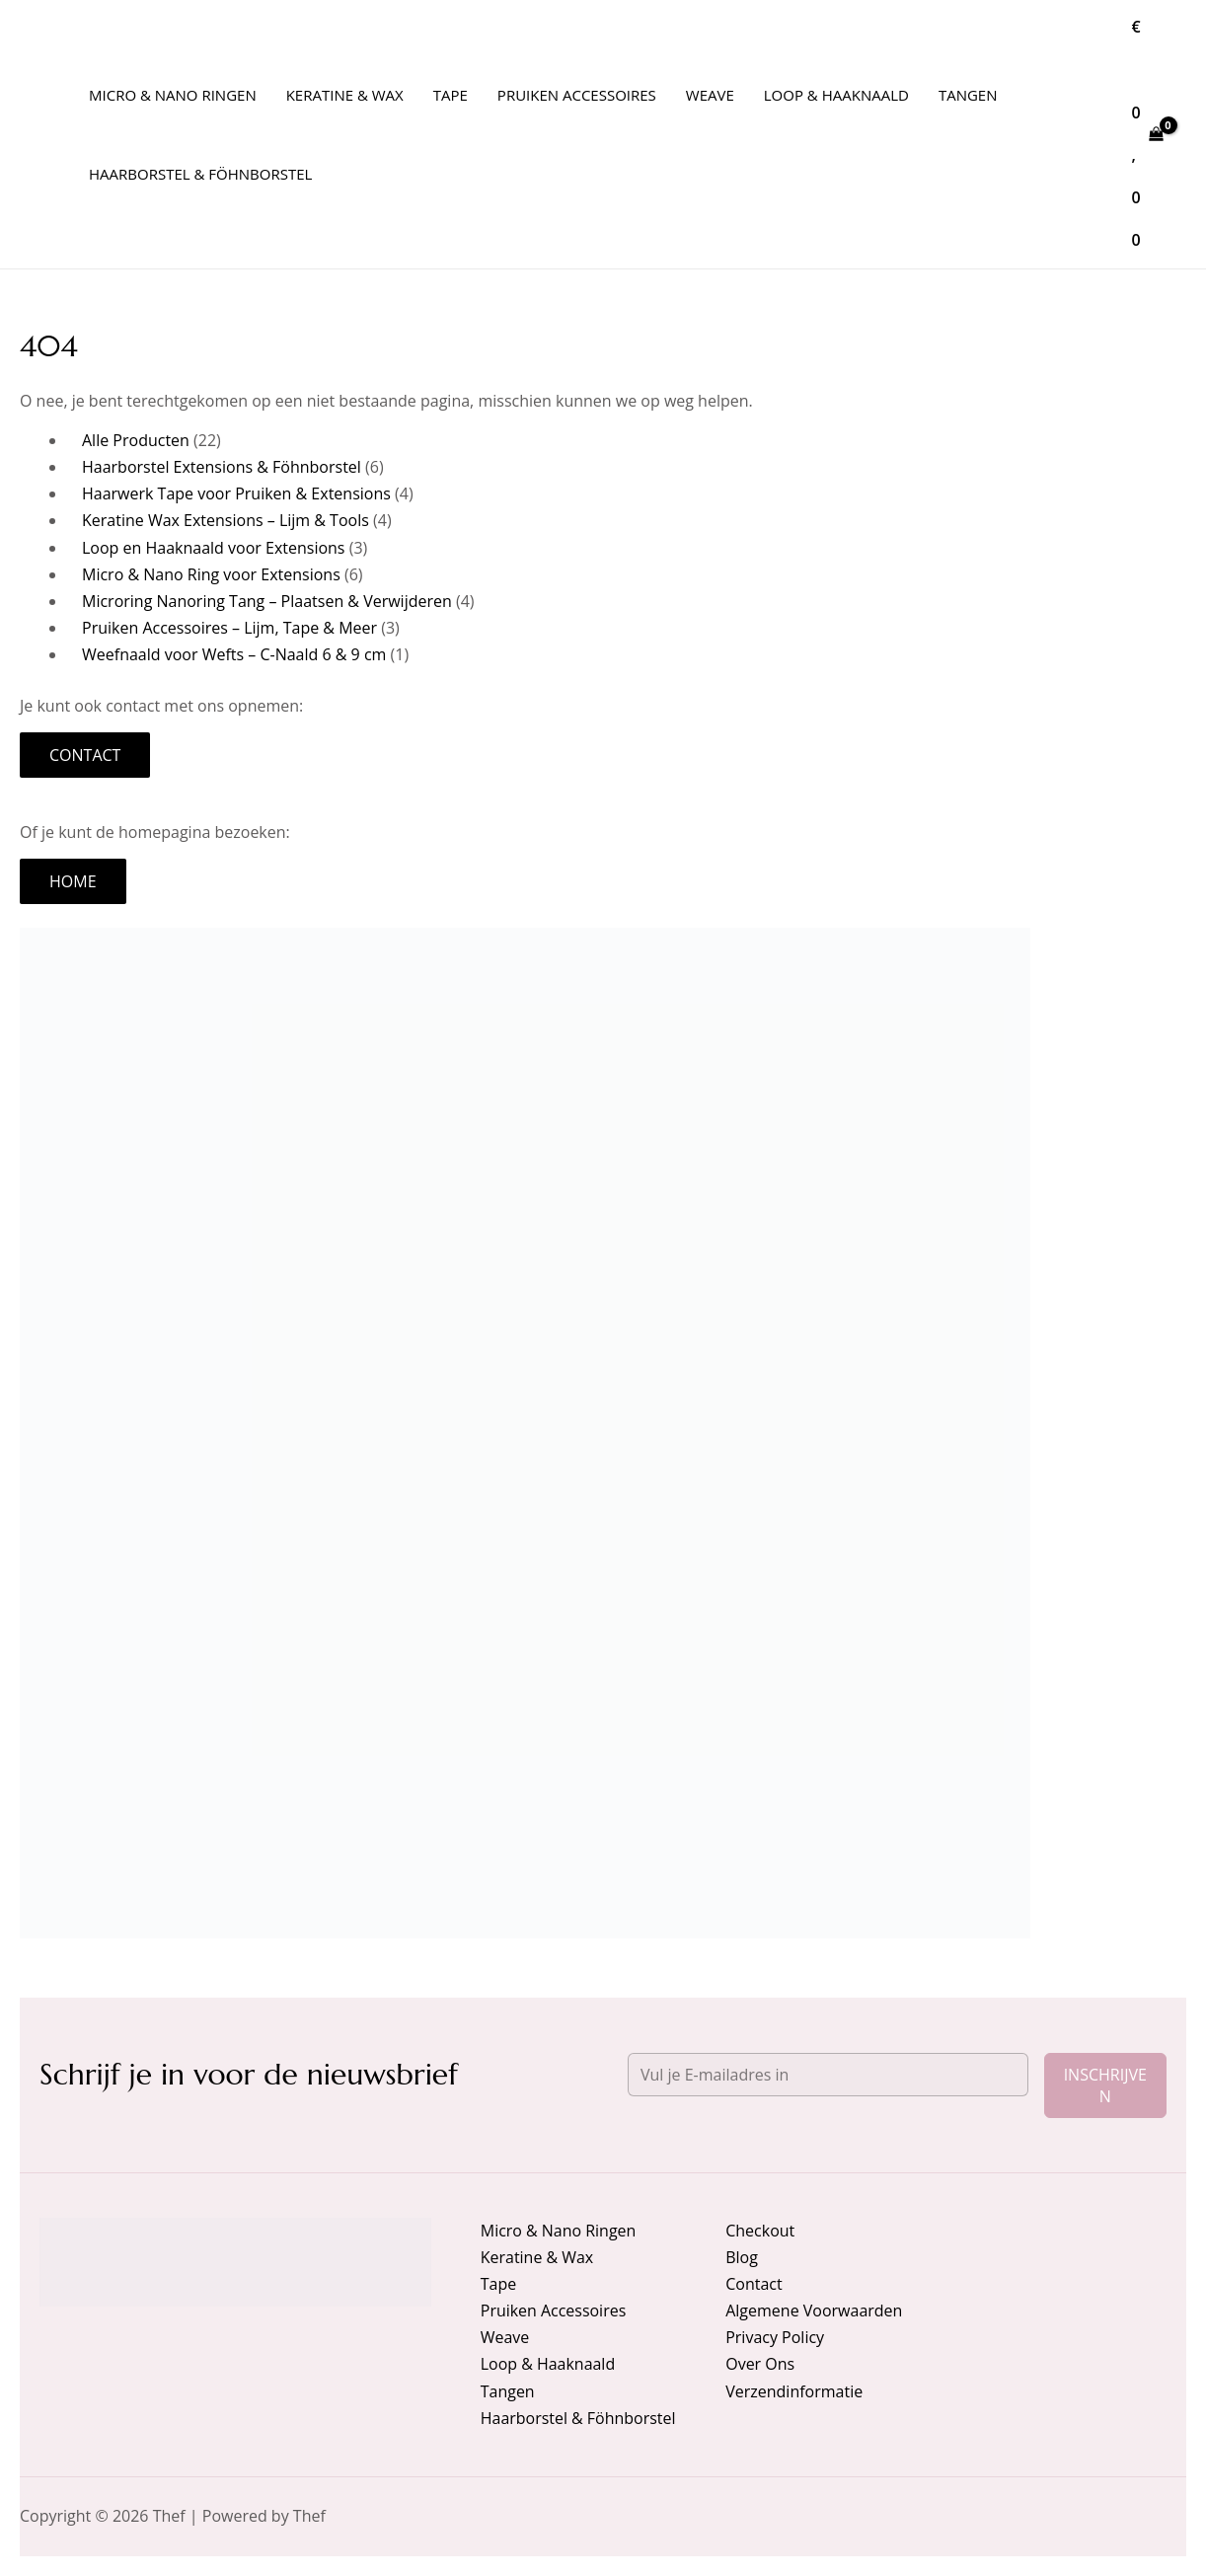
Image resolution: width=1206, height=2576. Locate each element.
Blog (741, 2257)
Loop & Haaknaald (548, 2364)
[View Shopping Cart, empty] (1147, 134)
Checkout (759, 2230)
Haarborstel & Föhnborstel (578, 2418)
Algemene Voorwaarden (813, 2310)
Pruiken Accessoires (554, 2310)
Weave (505, 2337)
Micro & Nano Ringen (559, 2230)
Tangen (508, 2391)
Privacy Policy (774, 2337)
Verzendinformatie (794, 2391)
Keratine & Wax (537, 2257)
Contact (84, 755)
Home (73, 881)
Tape (498, 2284)
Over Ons (759, 2364)
